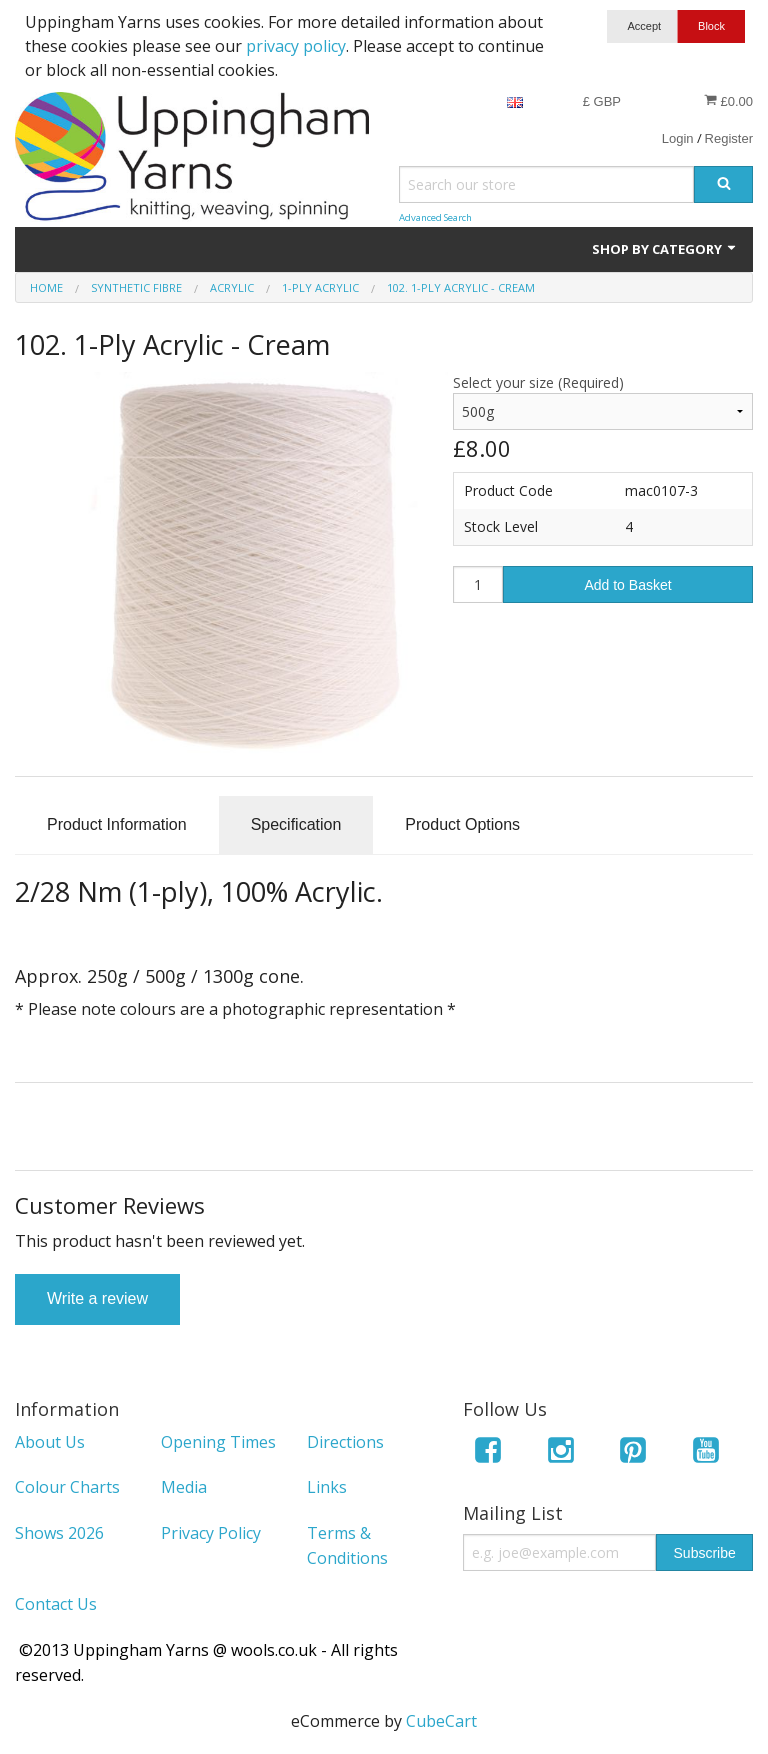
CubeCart (441, 1721)
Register (729, 138)
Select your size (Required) (538, 382)
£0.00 (728, 101)
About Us (50, 1442)
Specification (296, 824)
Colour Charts (67, 1487)
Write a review (97, 1298)
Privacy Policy (211, 1533)
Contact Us (56, 1604)
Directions (345, 1442)
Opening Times (218, 1442)
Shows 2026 (59, 1533)
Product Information (117, 824)
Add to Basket (627, 585)
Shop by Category (665, 249)
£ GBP (602, 101)
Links (327, 1487)
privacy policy (296, 46)
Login (678, 138)
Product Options (462, 824)
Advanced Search (435, 217)
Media (184, 1487)
